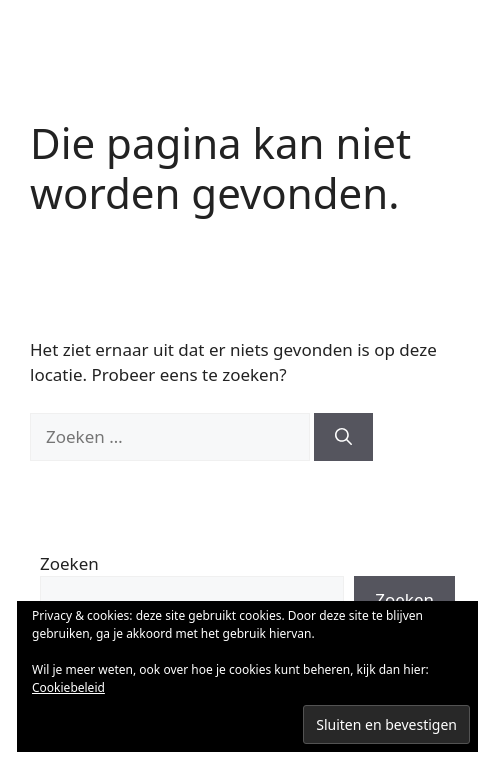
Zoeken (69, 563)
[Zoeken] (343, 437)
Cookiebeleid (68, 687)
